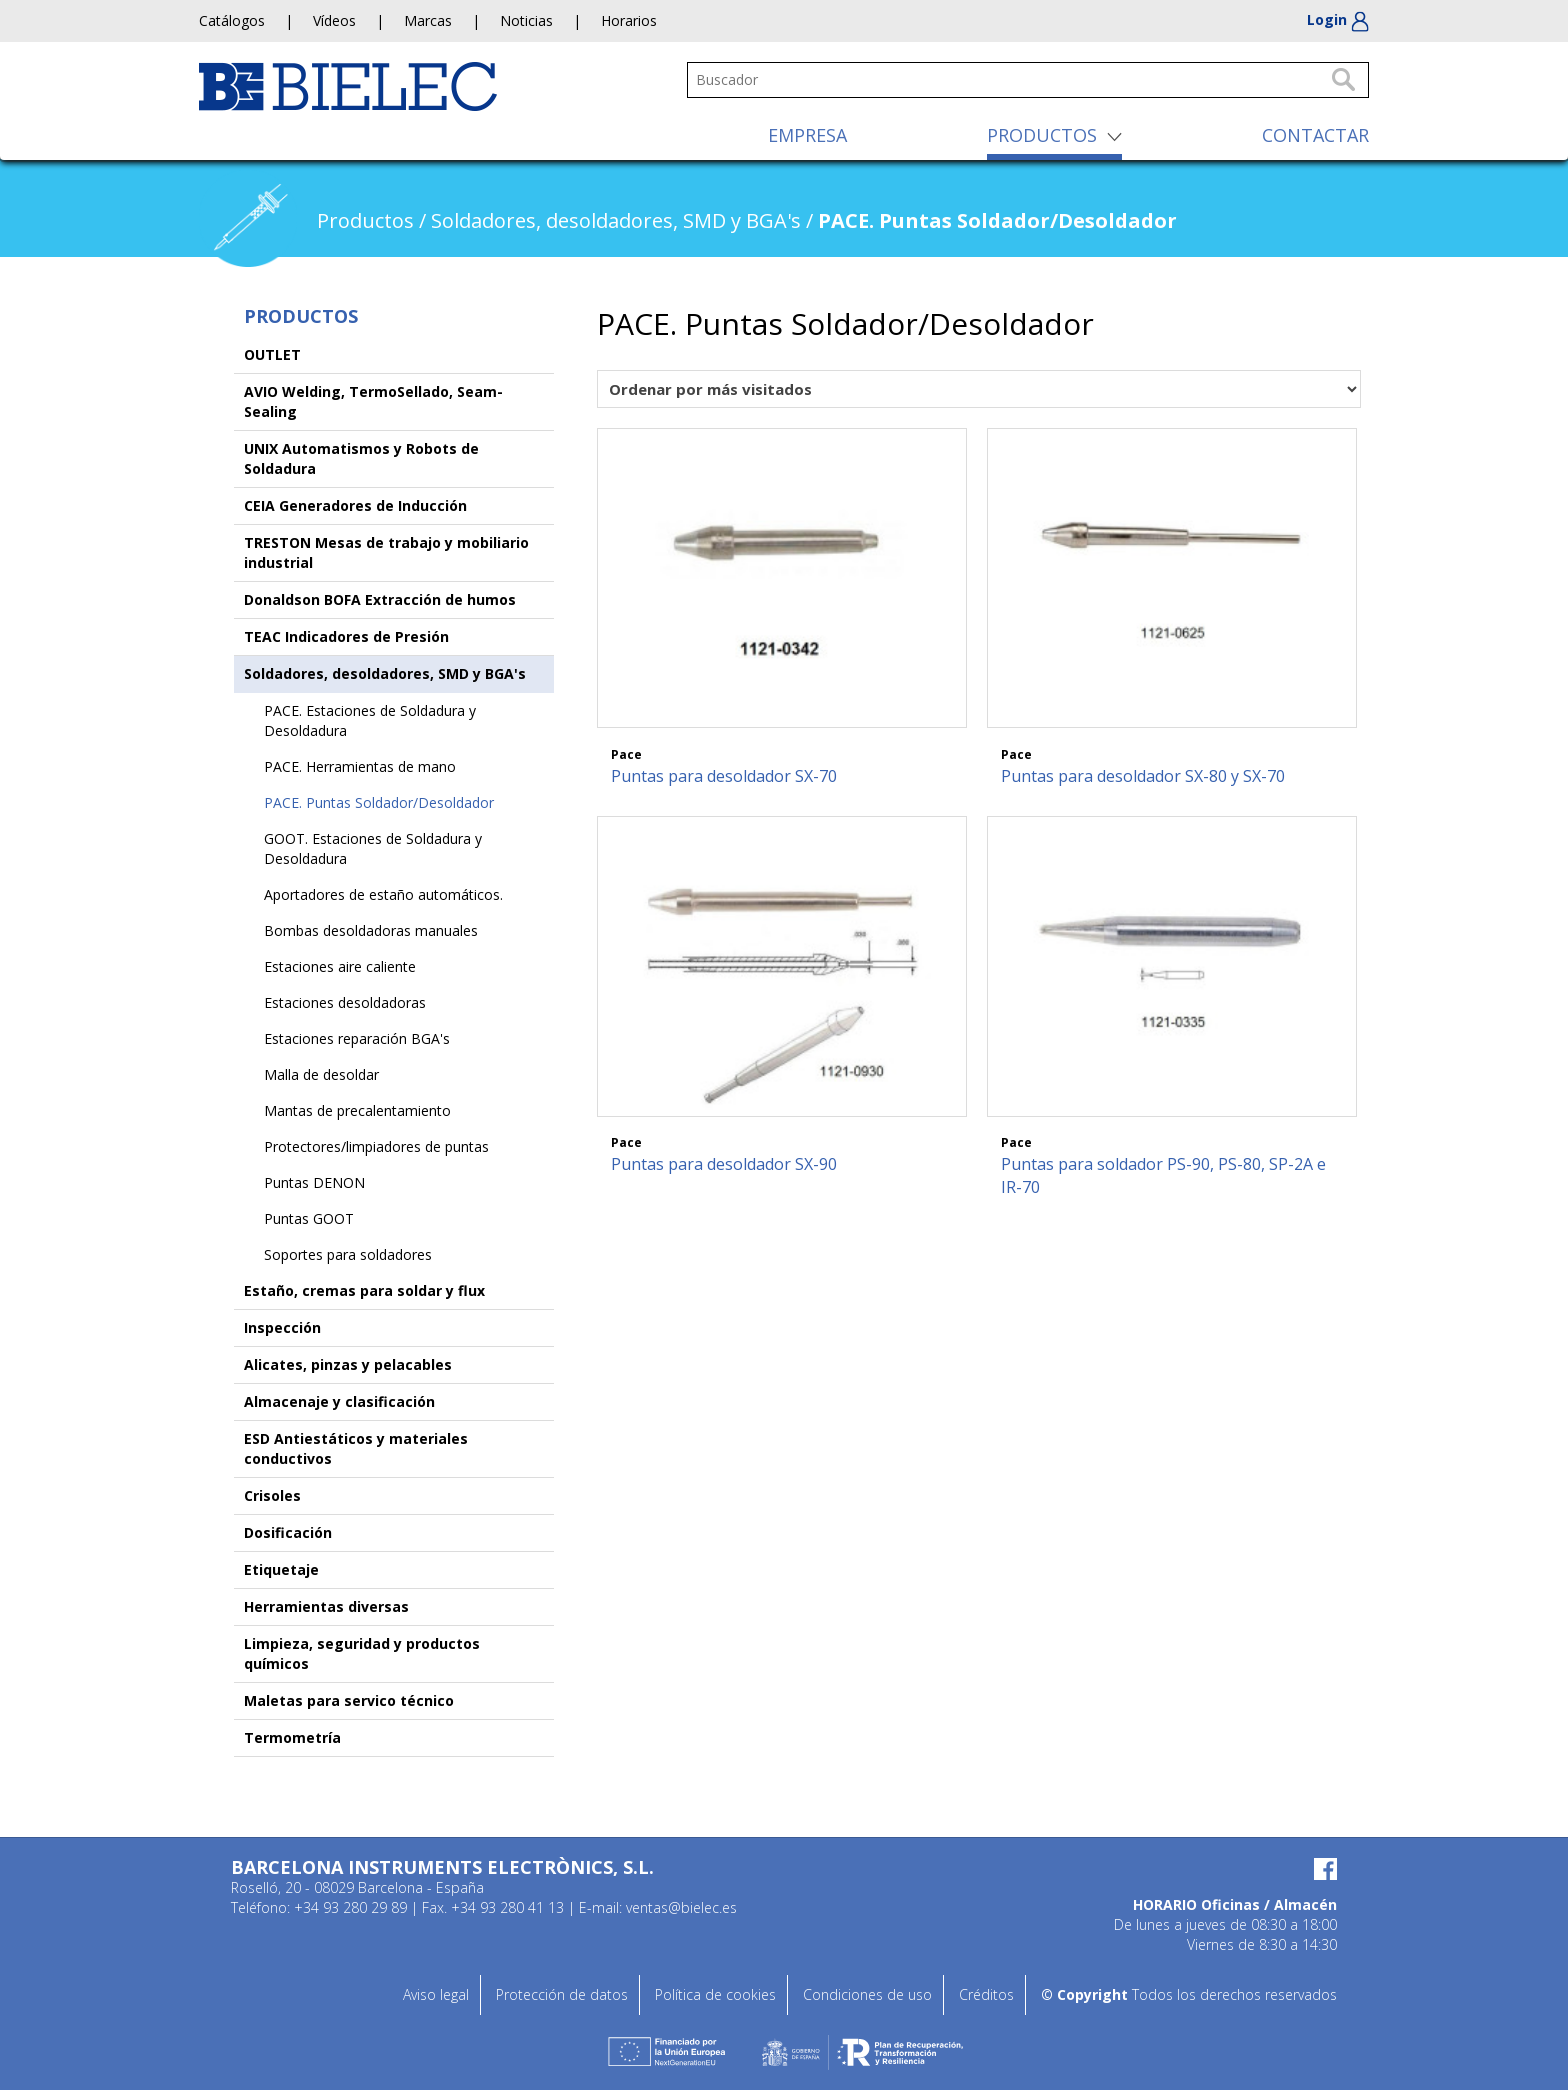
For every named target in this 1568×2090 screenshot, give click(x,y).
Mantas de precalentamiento (357, 1110)
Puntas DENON (314, 1182)
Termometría (292, 1737)
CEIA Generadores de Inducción (355, 505)
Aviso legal (436, 1994)
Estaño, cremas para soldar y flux (364, 1290)
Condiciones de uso (867, 1994)
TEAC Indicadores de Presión (346, 636)
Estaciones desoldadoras (345, 1002)
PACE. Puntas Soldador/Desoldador (379, 802)
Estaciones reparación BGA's (357, 1038)
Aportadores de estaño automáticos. (383, 894)
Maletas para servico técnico (349, 1700)
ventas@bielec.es (681, 1907)
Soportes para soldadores (348, 1254)
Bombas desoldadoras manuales (371, 930)
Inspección (282, 1327)
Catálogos (232, 20)
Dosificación (288, 1532)
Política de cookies (715, 1994)
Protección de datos (562, 1994)
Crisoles (272, 1495)
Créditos (986, 1994)
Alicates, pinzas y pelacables (348, 1364)
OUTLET (272, 354)
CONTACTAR (1315, 135)
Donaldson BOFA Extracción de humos (380, 599)
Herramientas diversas (326, 1606)
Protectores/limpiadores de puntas (376, 1146)
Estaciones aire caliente (340, 966)
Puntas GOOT (309, 1218)
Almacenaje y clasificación (339, 1401)
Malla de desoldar (321, 1074)
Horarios (629, 20)
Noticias (526, 20)
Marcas (428, 20)
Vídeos (334, 20)
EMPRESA (807, 135)
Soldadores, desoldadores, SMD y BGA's (385, 673)
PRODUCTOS (1042, 135)
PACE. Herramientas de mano (360, 766)
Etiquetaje (281, 1569)
